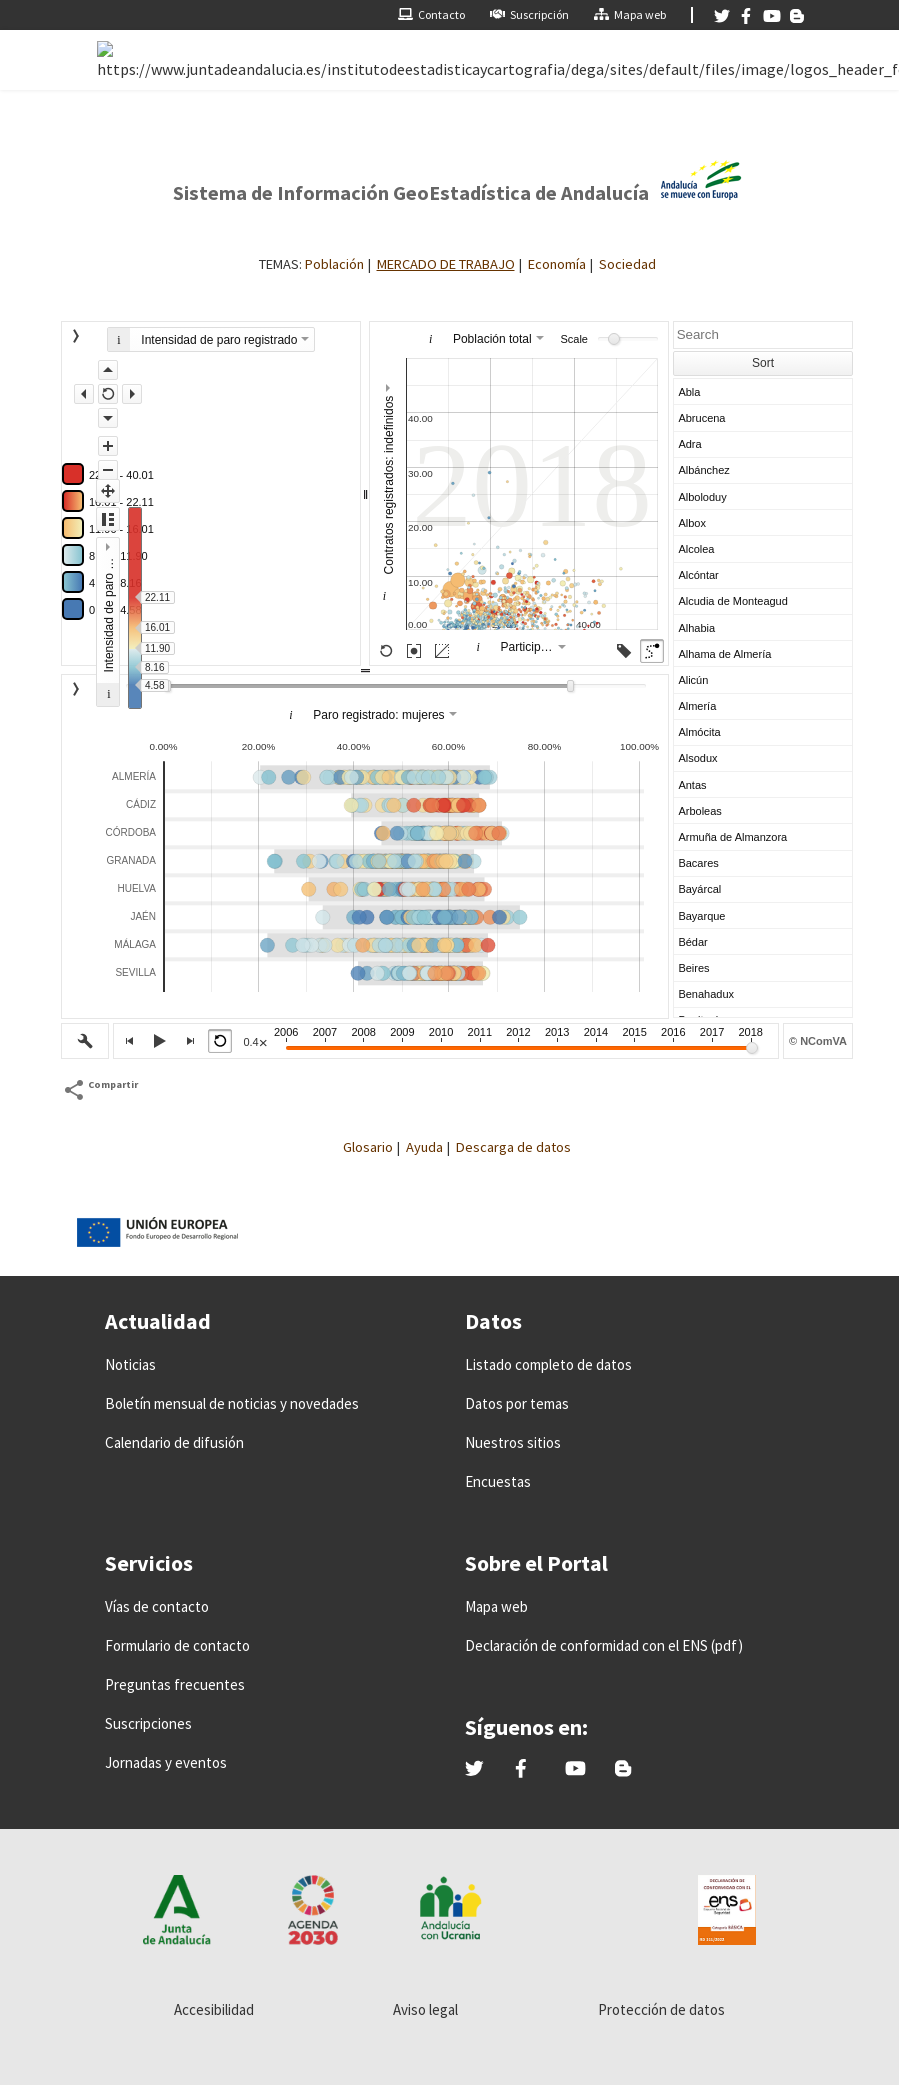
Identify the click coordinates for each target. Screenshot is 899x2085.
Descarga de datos (513, 1147)
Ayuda (424, 1147)
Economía (557, 264)
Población (334, 264)
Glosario (368, 1147)
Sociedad (627, 264)
